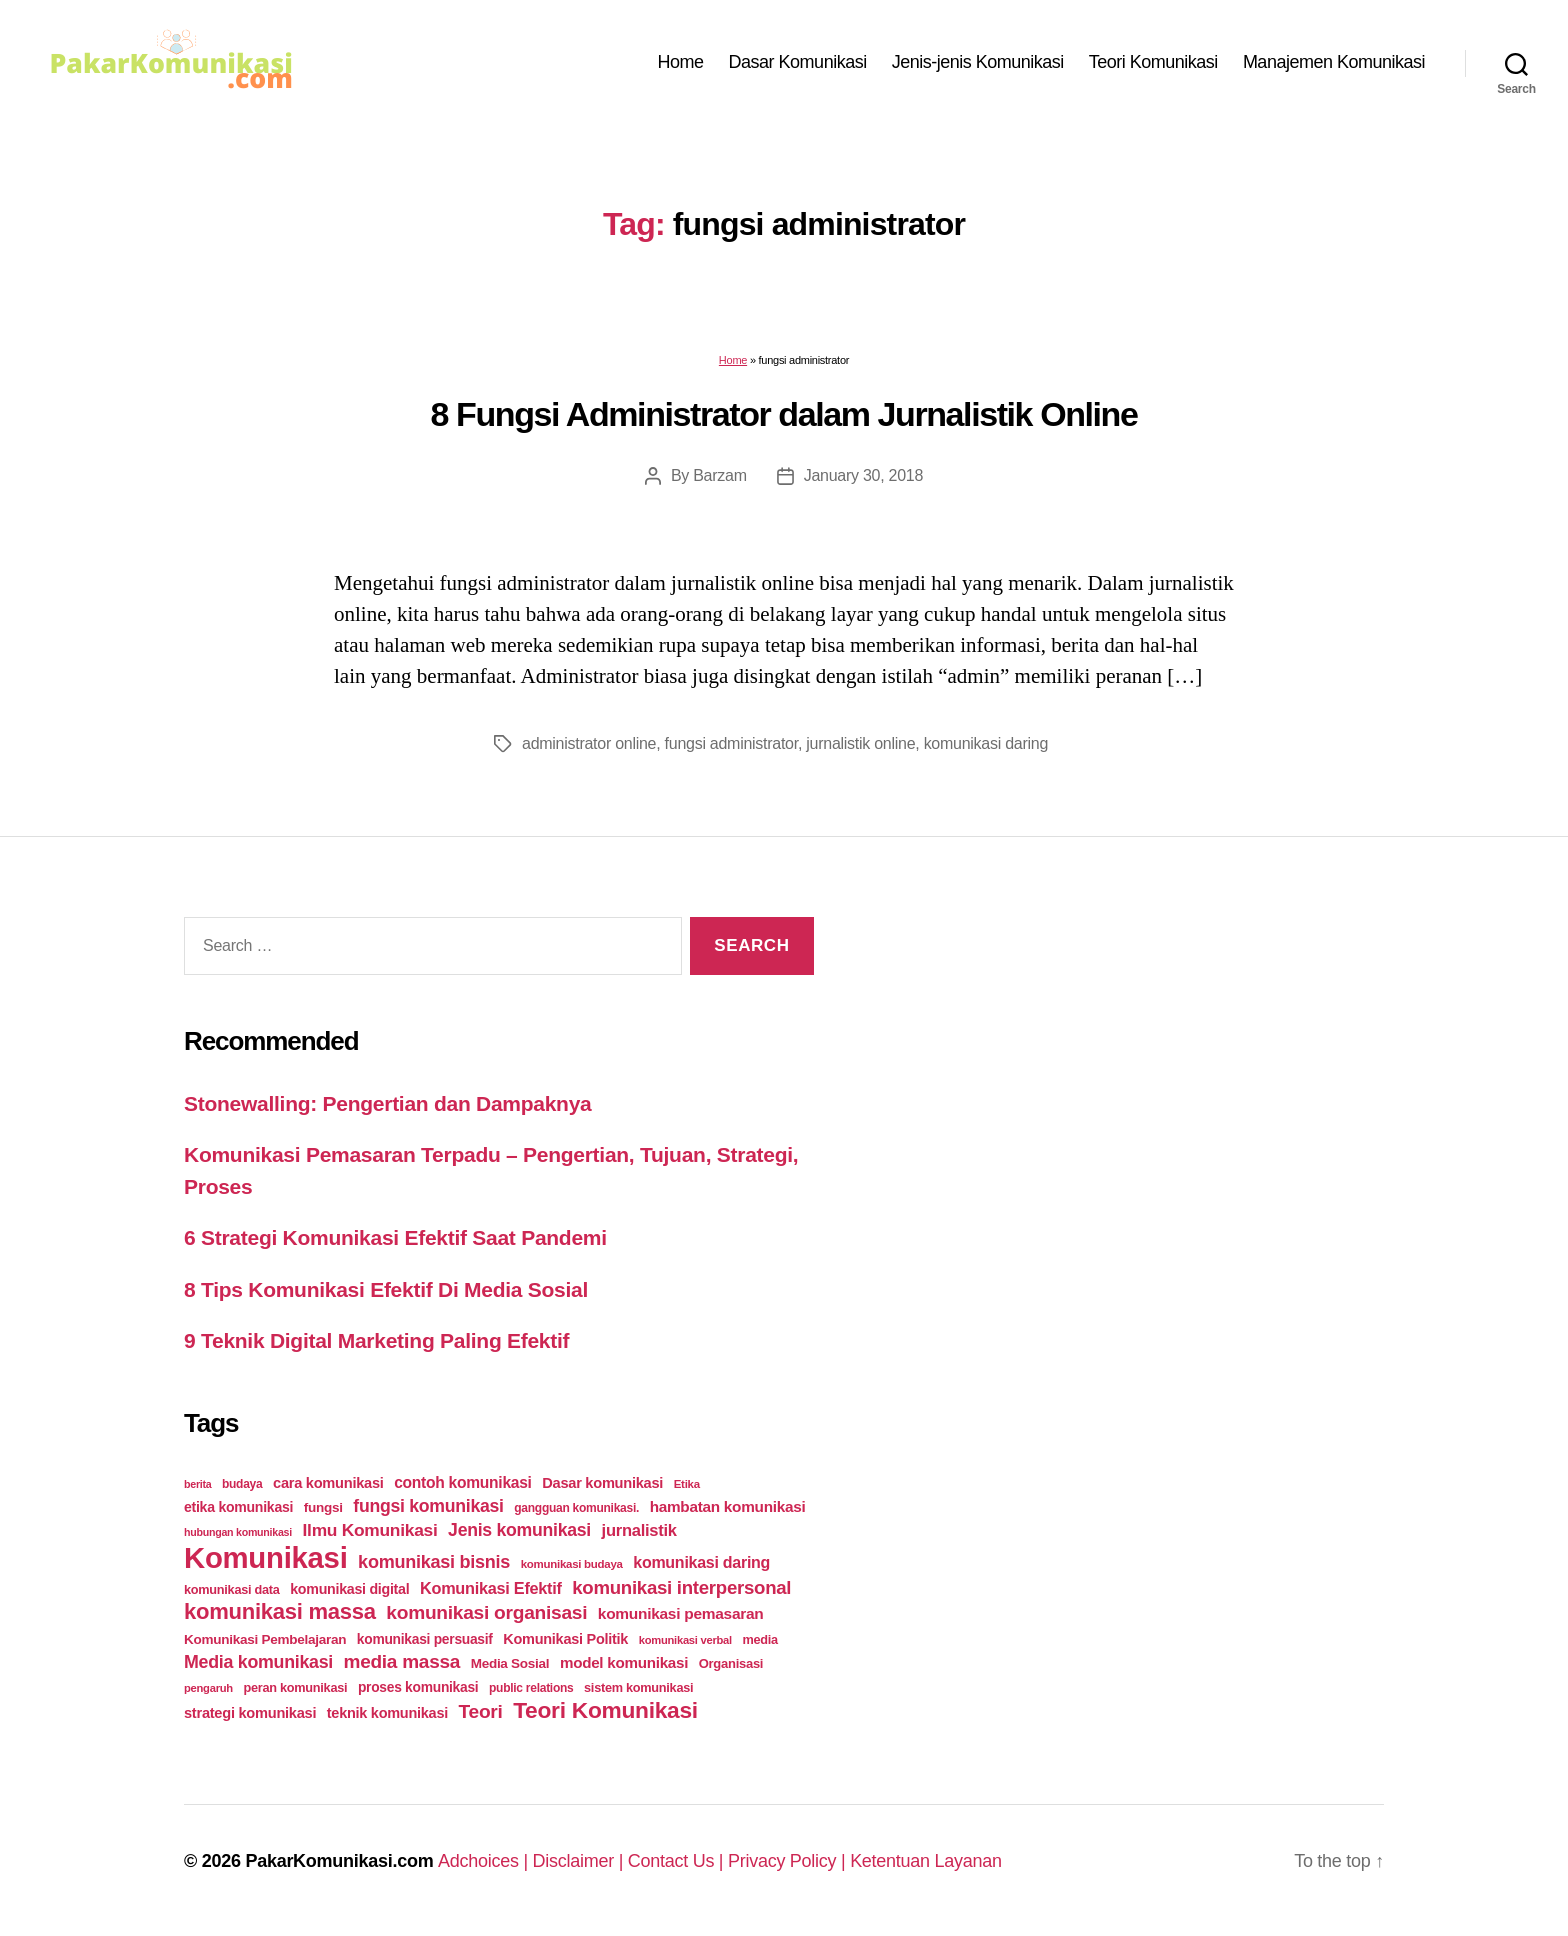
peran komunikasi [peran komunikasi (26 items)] (295, 1687)
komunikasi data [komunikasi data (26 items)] (232, 1589)
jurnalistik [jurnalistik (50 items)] (639, 1530)
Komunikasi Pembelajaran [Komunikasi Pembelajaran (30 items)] (265, 1639)
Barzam (720, 475)
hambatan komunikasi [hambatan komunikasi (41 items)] (728, 1506)
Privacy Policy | (789, 1861)
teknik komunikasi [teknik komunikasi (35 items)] (387, 1713)
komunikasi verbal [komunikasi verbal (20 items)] (685, 1640)
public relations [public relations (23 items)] (531, 1688)
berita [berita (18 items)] (197, 1484)
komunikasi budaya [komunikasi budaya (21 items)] (572, 1564)
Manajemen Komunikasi (1334, 62)
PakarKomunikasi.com (339, 1861)
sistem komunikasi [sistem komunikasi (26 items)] (638, 1687)
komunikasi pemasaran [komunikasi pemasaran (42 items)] (681, 1613)
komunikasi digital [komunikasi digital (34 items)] (349, 1589)
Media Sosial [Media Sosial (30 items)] (510, 1663)
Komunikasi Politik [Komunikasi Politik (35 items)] (565, 1639)
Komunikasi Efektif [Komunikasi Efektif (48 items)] (491, 1588)
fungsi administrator (731, 743)
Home (681, 62)
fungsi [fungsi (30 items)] (323, 1507)
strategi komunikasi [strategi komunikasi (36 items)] (250, 1713)
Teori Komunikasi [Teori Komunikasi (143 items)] (605, 1710)
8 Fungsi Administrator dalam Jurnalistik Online (784, 414)
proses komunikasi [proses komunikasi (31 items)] (418, 1687)
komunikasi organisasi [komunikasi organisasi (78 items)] (486, 1612)
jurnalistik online (860, 743)
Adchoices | (485, 1861)
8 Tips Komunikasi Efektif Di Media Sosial (386, 1289)
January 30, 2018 (863, 475)
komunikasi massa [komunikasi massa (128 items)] (280, 1611)
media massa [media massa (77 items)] (402, 1661)
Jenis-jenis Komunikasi (978, 62)
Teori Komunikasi (1153, 62)
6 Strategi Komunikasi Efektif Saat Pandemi (395, 1237)
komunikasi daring (986, 743)
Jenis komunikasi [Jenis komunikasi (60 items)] (519, 1530)
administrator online (589, 743)
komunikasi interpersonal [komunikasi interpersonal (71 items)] (681, 1587)
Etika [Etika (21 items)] (687, 1484)
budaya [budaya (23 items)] (242, 1484)
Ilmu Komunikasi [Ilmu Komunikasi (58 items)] (370, 1530)
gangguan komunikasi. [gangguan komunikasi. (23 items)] (576, 1508)
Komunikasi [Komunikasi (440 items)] (266, 1557)
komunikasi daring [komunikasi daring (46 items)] (701, 1562)
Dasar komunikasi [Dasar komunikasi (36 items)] (602, 1483)
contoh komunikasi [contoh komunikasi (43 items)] (463, 1482)
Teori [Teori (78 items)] (481, 1711)
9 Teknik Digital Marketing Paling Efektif (376, 1340)
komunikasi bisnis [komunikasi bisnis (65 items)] (434, 1562)
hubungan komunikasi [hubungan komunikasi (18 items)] (238, 1532)
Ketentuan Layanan (926, 1861)
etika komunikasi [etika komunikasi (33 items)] (238, 1507)
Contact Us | (678, 1861)
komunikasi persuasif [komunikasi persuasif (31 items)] (425, 1639)
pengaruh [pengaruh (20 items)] (208, 1688)
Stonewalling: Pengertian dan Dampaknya (388, 1103)
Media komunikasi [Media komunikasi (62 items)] (258, 1662)
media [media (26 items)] (759, 1639)
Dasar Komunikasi (798, 62)
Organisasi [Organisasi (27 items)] (731, 1663)
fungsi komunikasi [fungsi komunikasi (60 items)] (428, 1506)
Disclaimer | (580, 1861)
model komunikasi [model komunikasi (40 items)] (624, 1662)
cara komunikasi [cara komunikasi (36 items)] (328, 1483)
